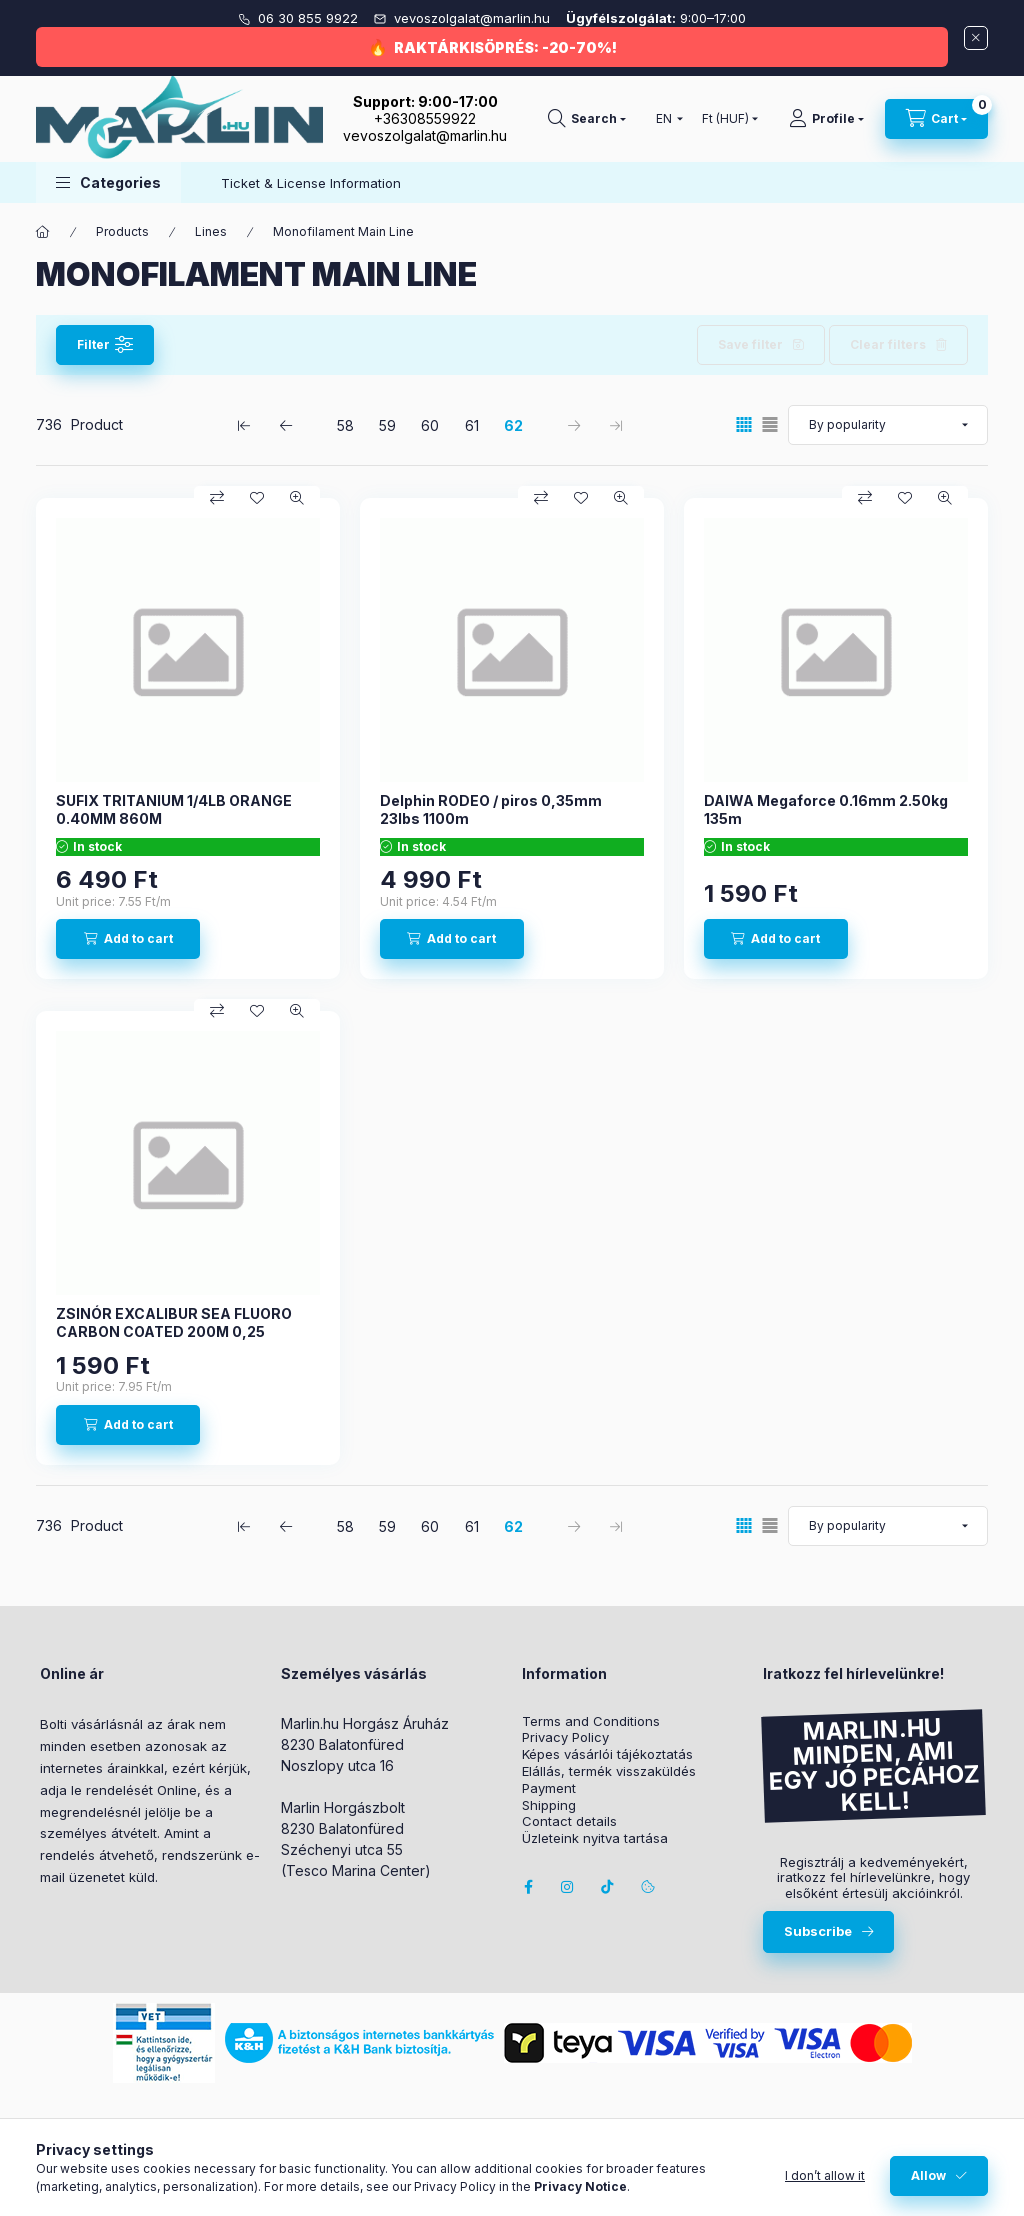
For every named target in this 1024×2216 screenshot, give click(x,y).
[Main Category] (43, 232)
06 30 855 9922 (310, 18)
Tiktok (608, 1887)
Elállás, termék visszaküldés (609, 1771)
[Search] (587, 119)
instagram (568, 1887)
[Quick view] (297, 498)
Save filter (750, 344)
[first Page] (244, 425)
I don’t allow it (825, 2175)
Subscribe (818, 1931)
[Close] (976, 38)
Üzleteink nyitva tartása (595, 1838)
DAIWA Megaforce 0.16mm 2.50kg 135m (826, 809)
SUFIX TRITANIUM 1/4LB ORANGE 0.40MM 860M (174, 809)
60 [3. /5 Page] (430, 425)
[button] (108, 182)
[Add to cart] (128, 939)
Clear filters (888, 344)
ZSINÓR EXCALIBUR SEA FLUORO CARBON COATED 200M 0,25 (174, 1322)
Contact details (569, 1821)
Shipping (549, 1805)
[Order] (888, 425)
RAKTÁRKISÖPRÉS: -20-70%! (505, 47)
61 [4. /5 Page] (472, 425)
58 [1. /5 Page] (345, 425)
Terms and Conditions (591, 1721)
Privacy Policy (565, 1737)
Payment (549, 1788)
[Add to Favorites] (257, 498)
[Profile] (826, 119)
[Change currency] (725, 119)
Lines (211, 231)
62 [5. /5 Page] (513, 425)
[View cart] (936, 119)
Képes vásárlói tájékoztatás (607, 1754)
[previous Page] (286, 425)
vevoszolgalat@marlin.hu (474, 18)
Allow (928, 2175)
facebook (528, 1887)
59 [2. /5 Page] (387, 425)
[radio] (770, 424)
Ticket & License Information (311, 183)
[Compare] (217, 498)
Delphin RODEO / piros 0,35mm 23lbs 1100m (491, 809)
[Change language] (665, 119)
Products (122, 231)
